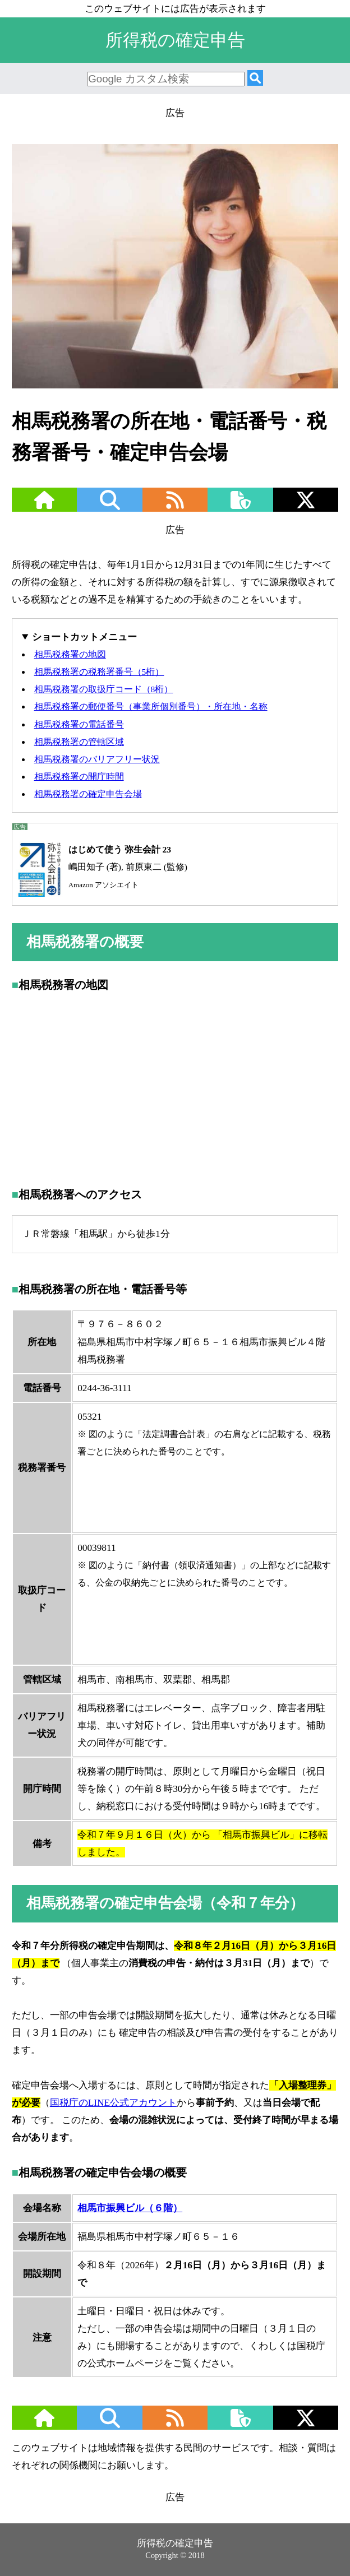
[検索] (255, 78)
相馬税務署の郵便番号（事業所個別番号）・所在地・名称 (151, 706)
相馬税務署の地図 (70, 654)
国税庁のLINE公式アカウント (113, 2102)
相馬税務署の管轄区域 (79, 742)
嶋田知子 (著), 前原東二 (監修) (99, 867)
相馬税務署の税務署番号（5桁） (99, 672)
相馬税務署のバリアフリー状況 (97, 759)
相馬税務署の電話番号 (79, 724)
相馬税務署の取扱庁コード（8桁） (103, 689)
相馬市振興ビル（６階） (129, 2208)
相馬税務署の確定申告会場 (88, 794)
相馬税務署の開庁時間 (79, 776)
